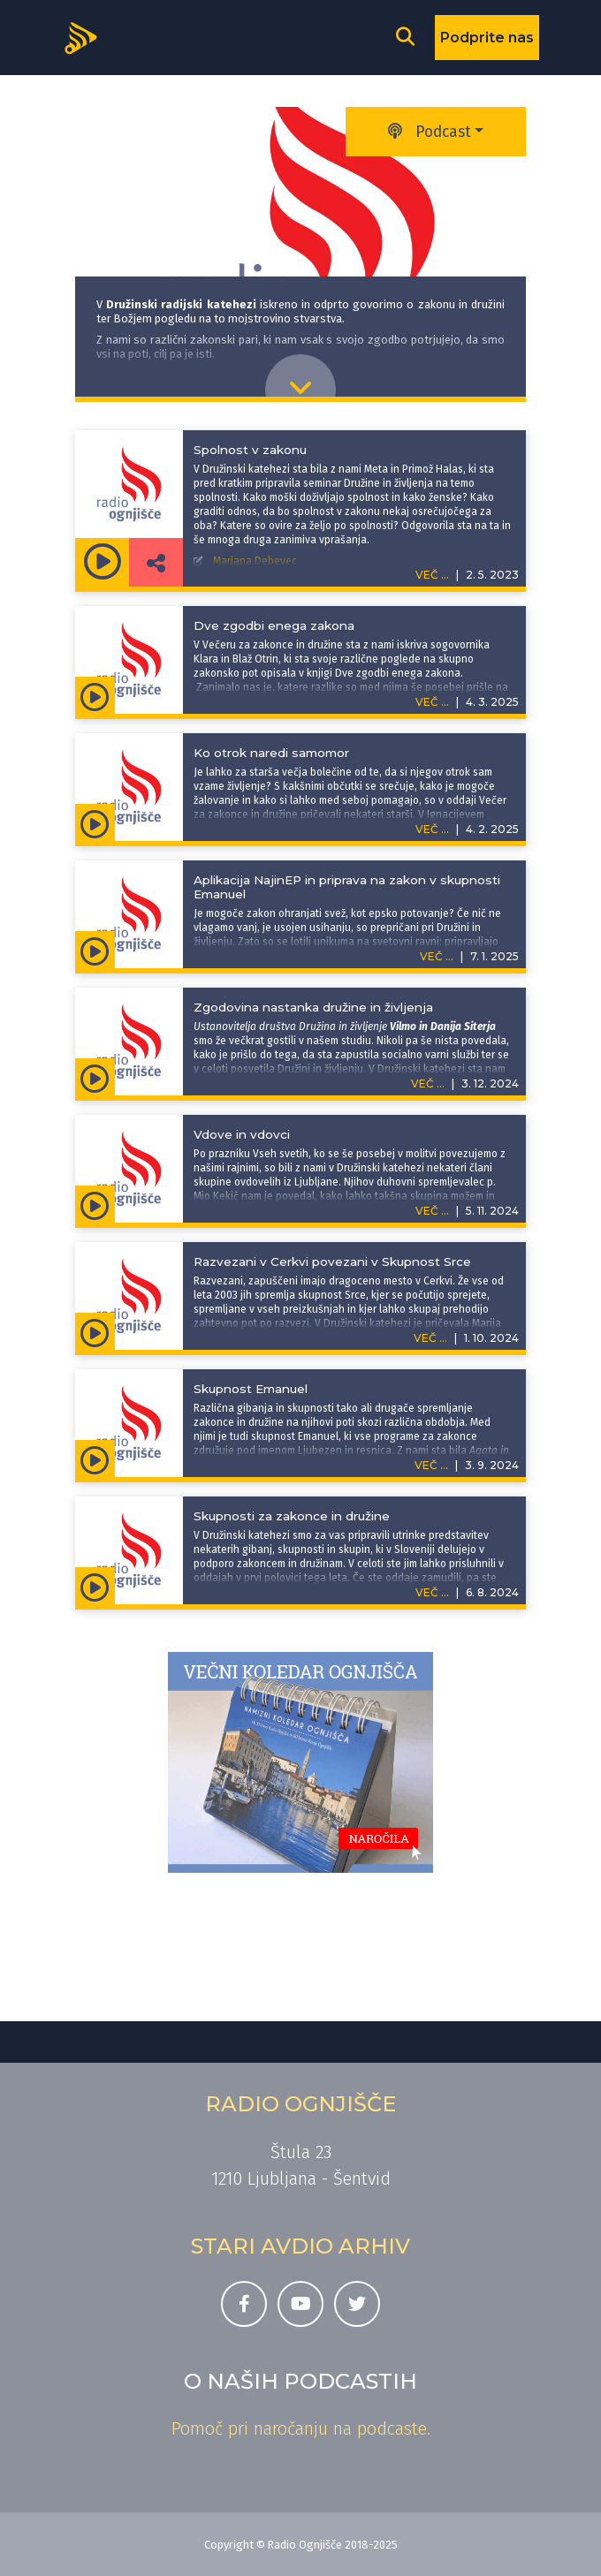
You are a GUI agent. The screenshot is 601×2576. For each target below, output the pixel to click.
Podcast (429, 132)
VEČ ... (432, 701)
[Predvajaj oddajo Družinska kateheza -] (102, 562)
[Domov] (86, 36)
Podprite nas (487, 37)
